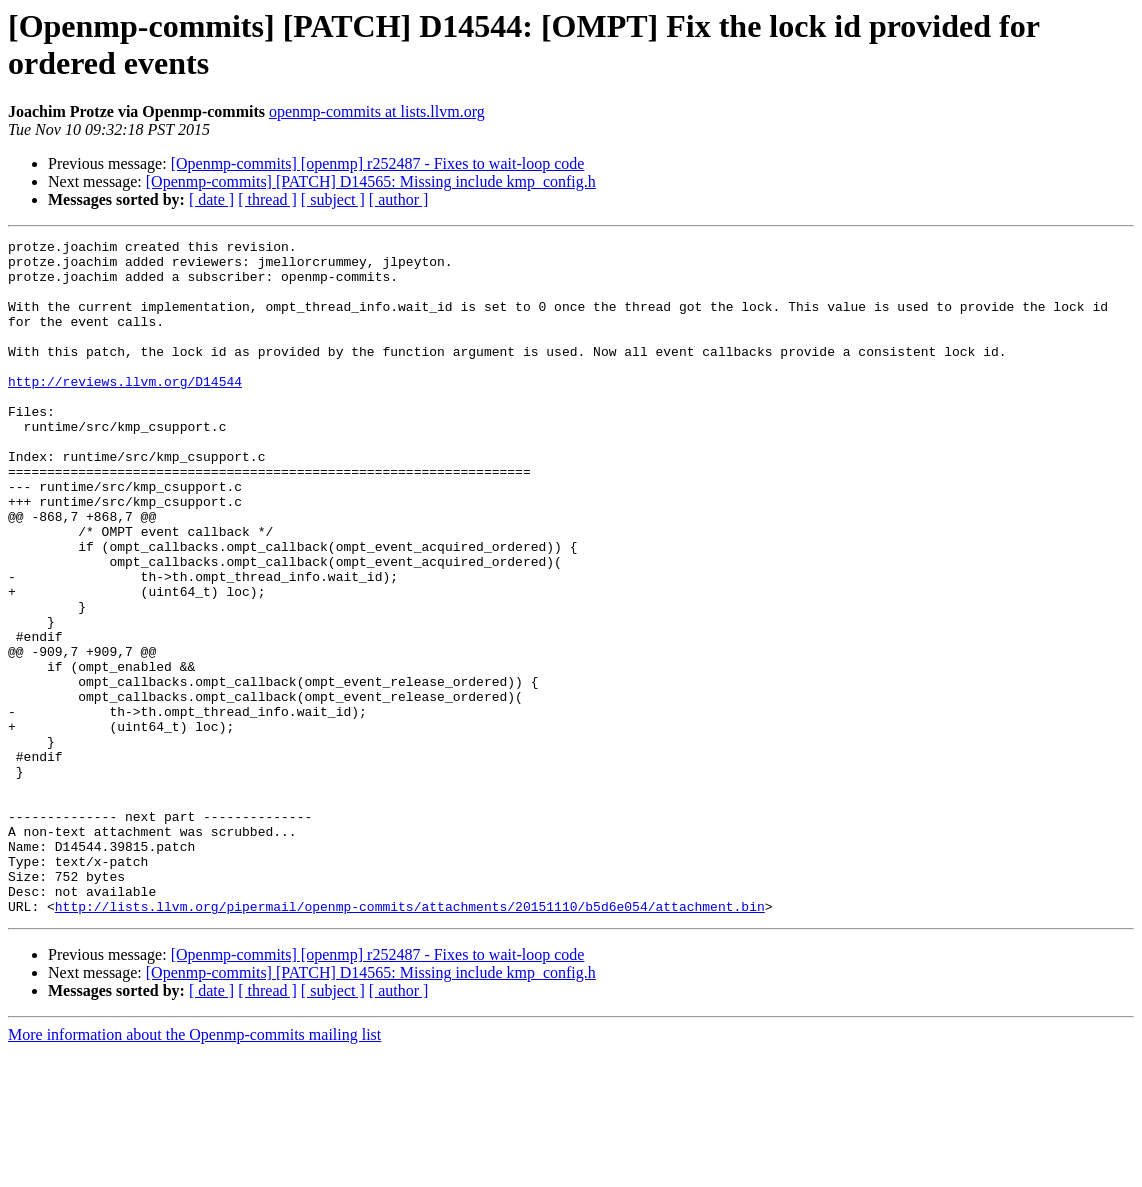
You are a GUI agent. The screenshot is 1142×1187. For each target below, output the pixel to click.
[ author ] (399, 199)
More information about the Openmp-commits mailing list (194, 1169)
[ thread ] (267, 199)
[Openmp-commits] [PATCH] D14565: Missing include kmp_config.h (371, 181)
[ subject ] (333, 199)
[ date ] (211, 199)
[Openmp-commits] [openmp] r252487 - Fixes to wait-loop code (378, 163)
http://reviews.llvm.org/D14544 (125, 411)
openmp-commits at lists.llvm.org (377, 111)
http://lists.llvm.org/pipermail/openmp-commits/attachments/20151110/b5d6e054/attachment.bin (410, 1041)
